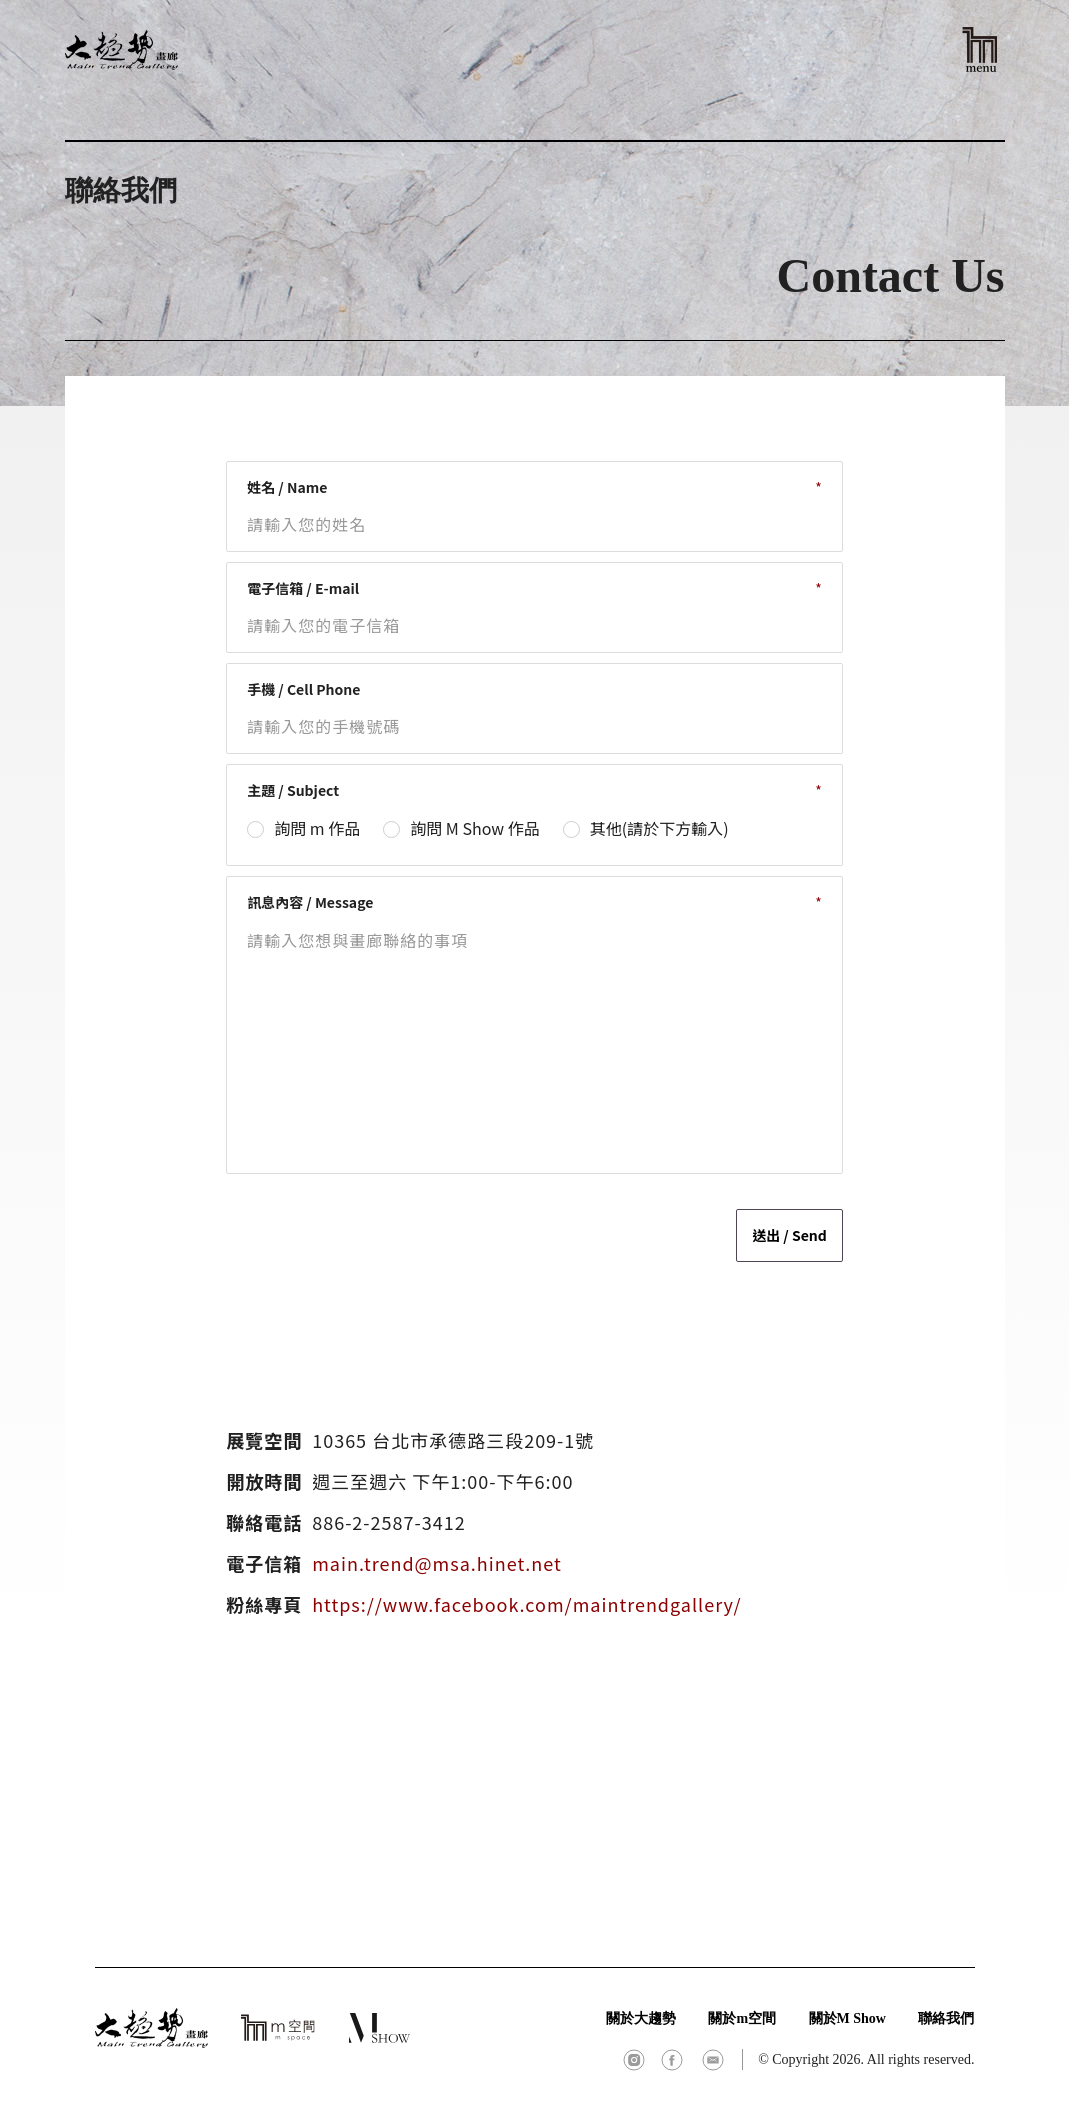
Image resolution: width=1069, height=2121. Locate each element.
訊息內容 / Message (310, 902)
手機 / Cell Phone (303, 689)
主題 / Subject (293, 790)
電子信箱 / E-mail (303, 588)
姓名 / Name (287, 487)
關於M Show (847, 2018)
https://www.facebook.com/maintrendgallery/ (527, 1604)
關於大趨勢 (641, 2018)
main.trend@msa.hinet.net (437, 1563)
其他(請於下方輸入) (659, 828)
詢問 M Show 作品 (474, 828)
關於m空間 (742, 2018)
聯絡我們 (946, 2018)
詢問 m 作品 (317, 828)
